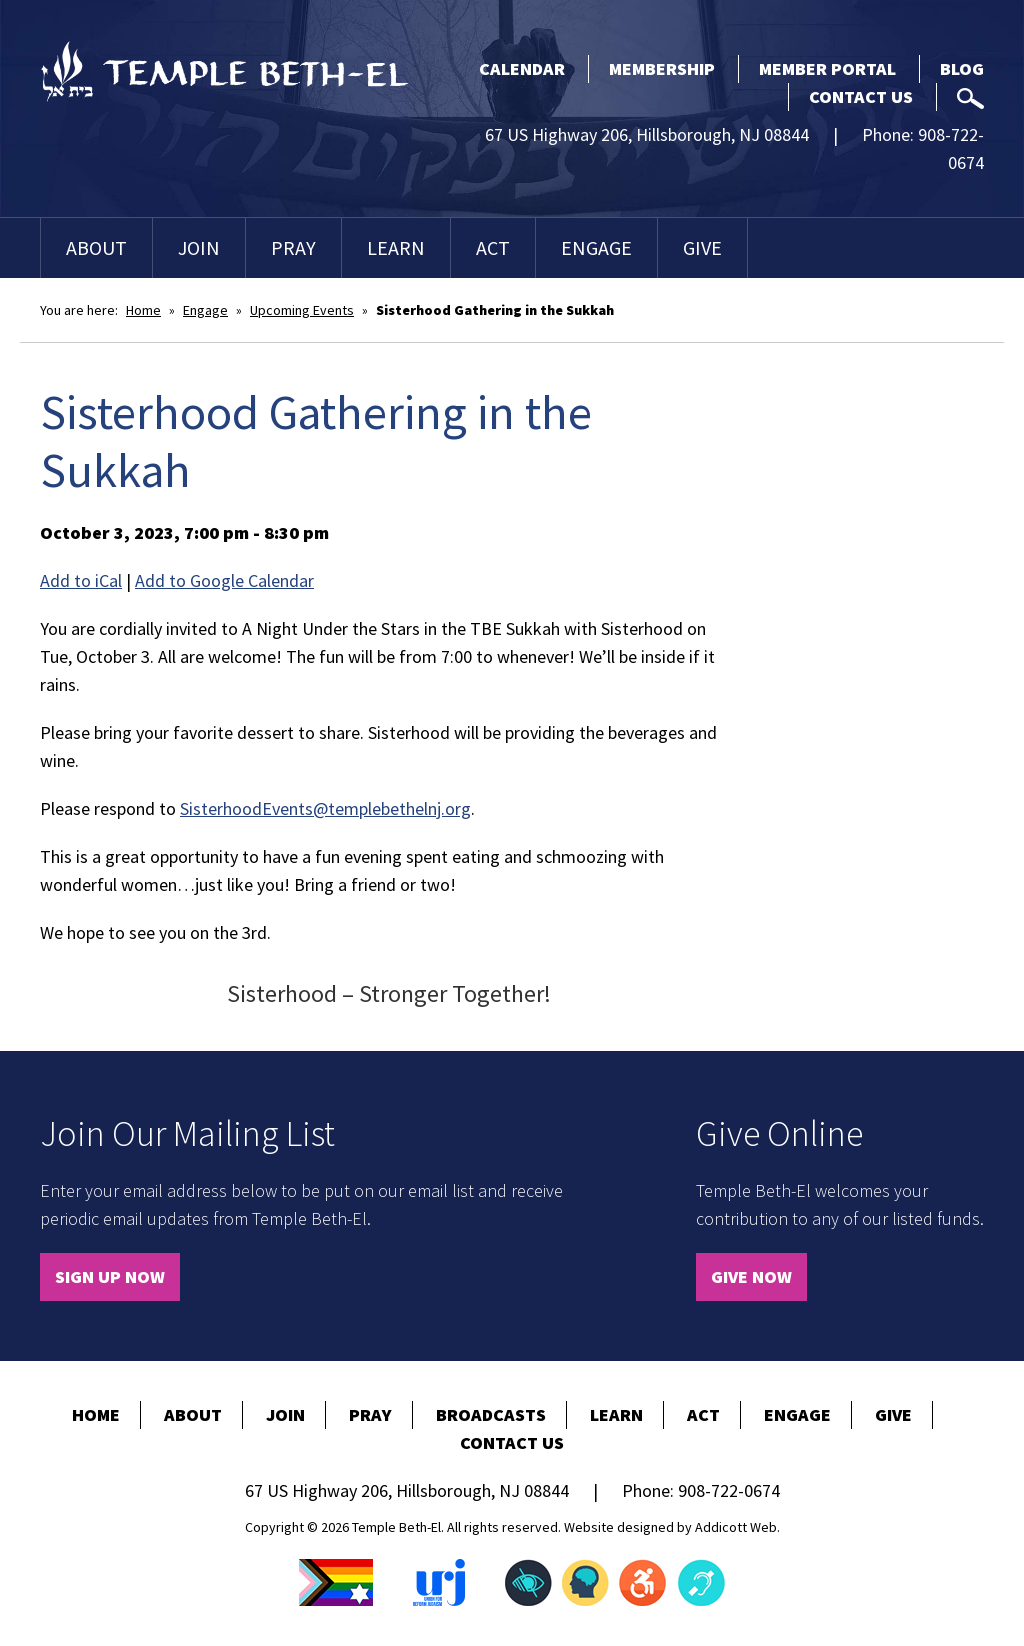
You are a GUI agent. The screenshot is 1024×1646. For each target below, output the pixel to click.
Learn (396, 247)
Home (143, 310)
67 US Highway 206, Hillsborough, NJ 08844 (647, 134)
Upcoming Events (302, 310)
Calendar (522, 68)
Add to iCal (81, 580)
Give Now (751, 1276)
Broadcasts (491, 1414)
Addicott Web (736, 1527)
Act (493, 247)
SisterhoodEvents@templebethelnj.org (325, 808)
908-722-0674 (729, 1490)
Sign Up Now (110, 1276)
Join (199, 247)
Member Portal (827, 68)
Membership (662, 68)
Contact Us (861, 96)
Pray (293, 247)
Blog (962, 68)
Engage (596, 247)
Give (702, 247)
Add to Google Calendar (224, 580)
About (96, 247)
